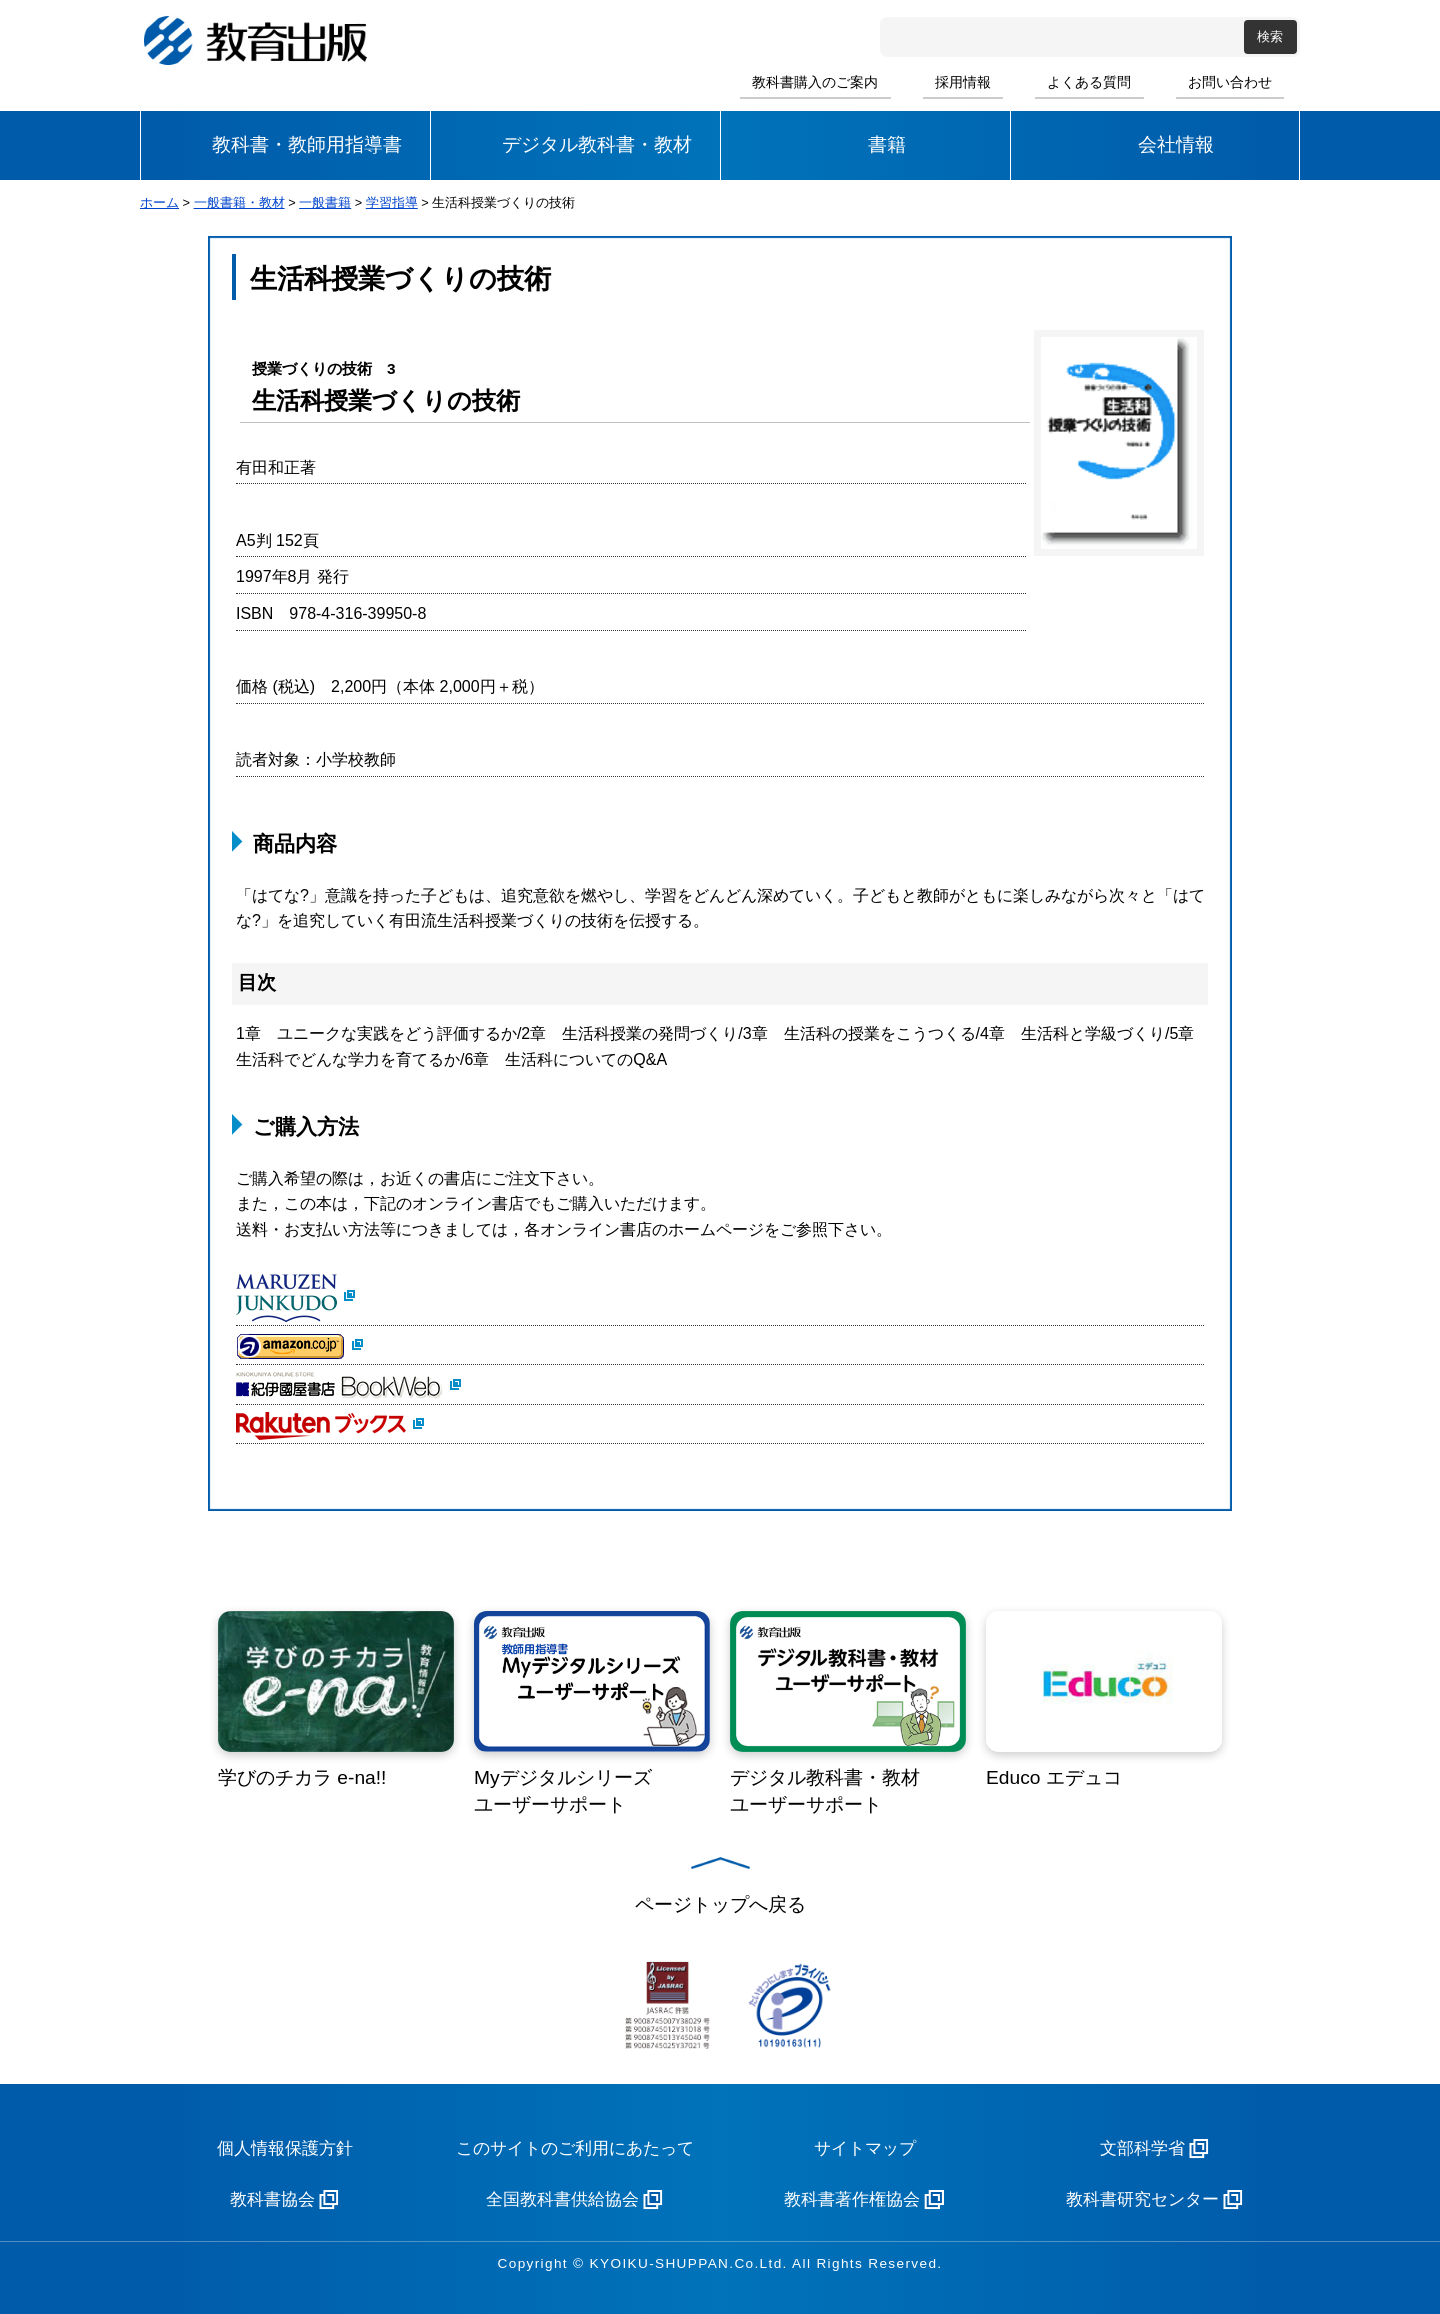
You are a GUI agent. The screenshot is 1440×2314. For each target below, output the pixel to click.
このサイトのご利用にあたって (575, 2148)
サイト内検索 (899, 37)
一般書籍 (325, 202)
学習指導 (392, 202)
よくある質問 (1089, 82)
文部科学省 (1142, 2148)
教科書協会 (272, 2199)
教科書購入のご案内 (815, 82)
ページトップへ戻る (720, 1904)
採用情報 (963, 82)
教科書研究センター (1142, 2199)
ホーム (159, 202)
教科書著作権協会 (852, 2199)
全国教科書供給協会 (562, 2199)
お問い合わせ (1230, 82)
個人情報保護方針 (285, 2148)
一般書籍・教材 (239, 202)
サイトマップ (865, 2148)
